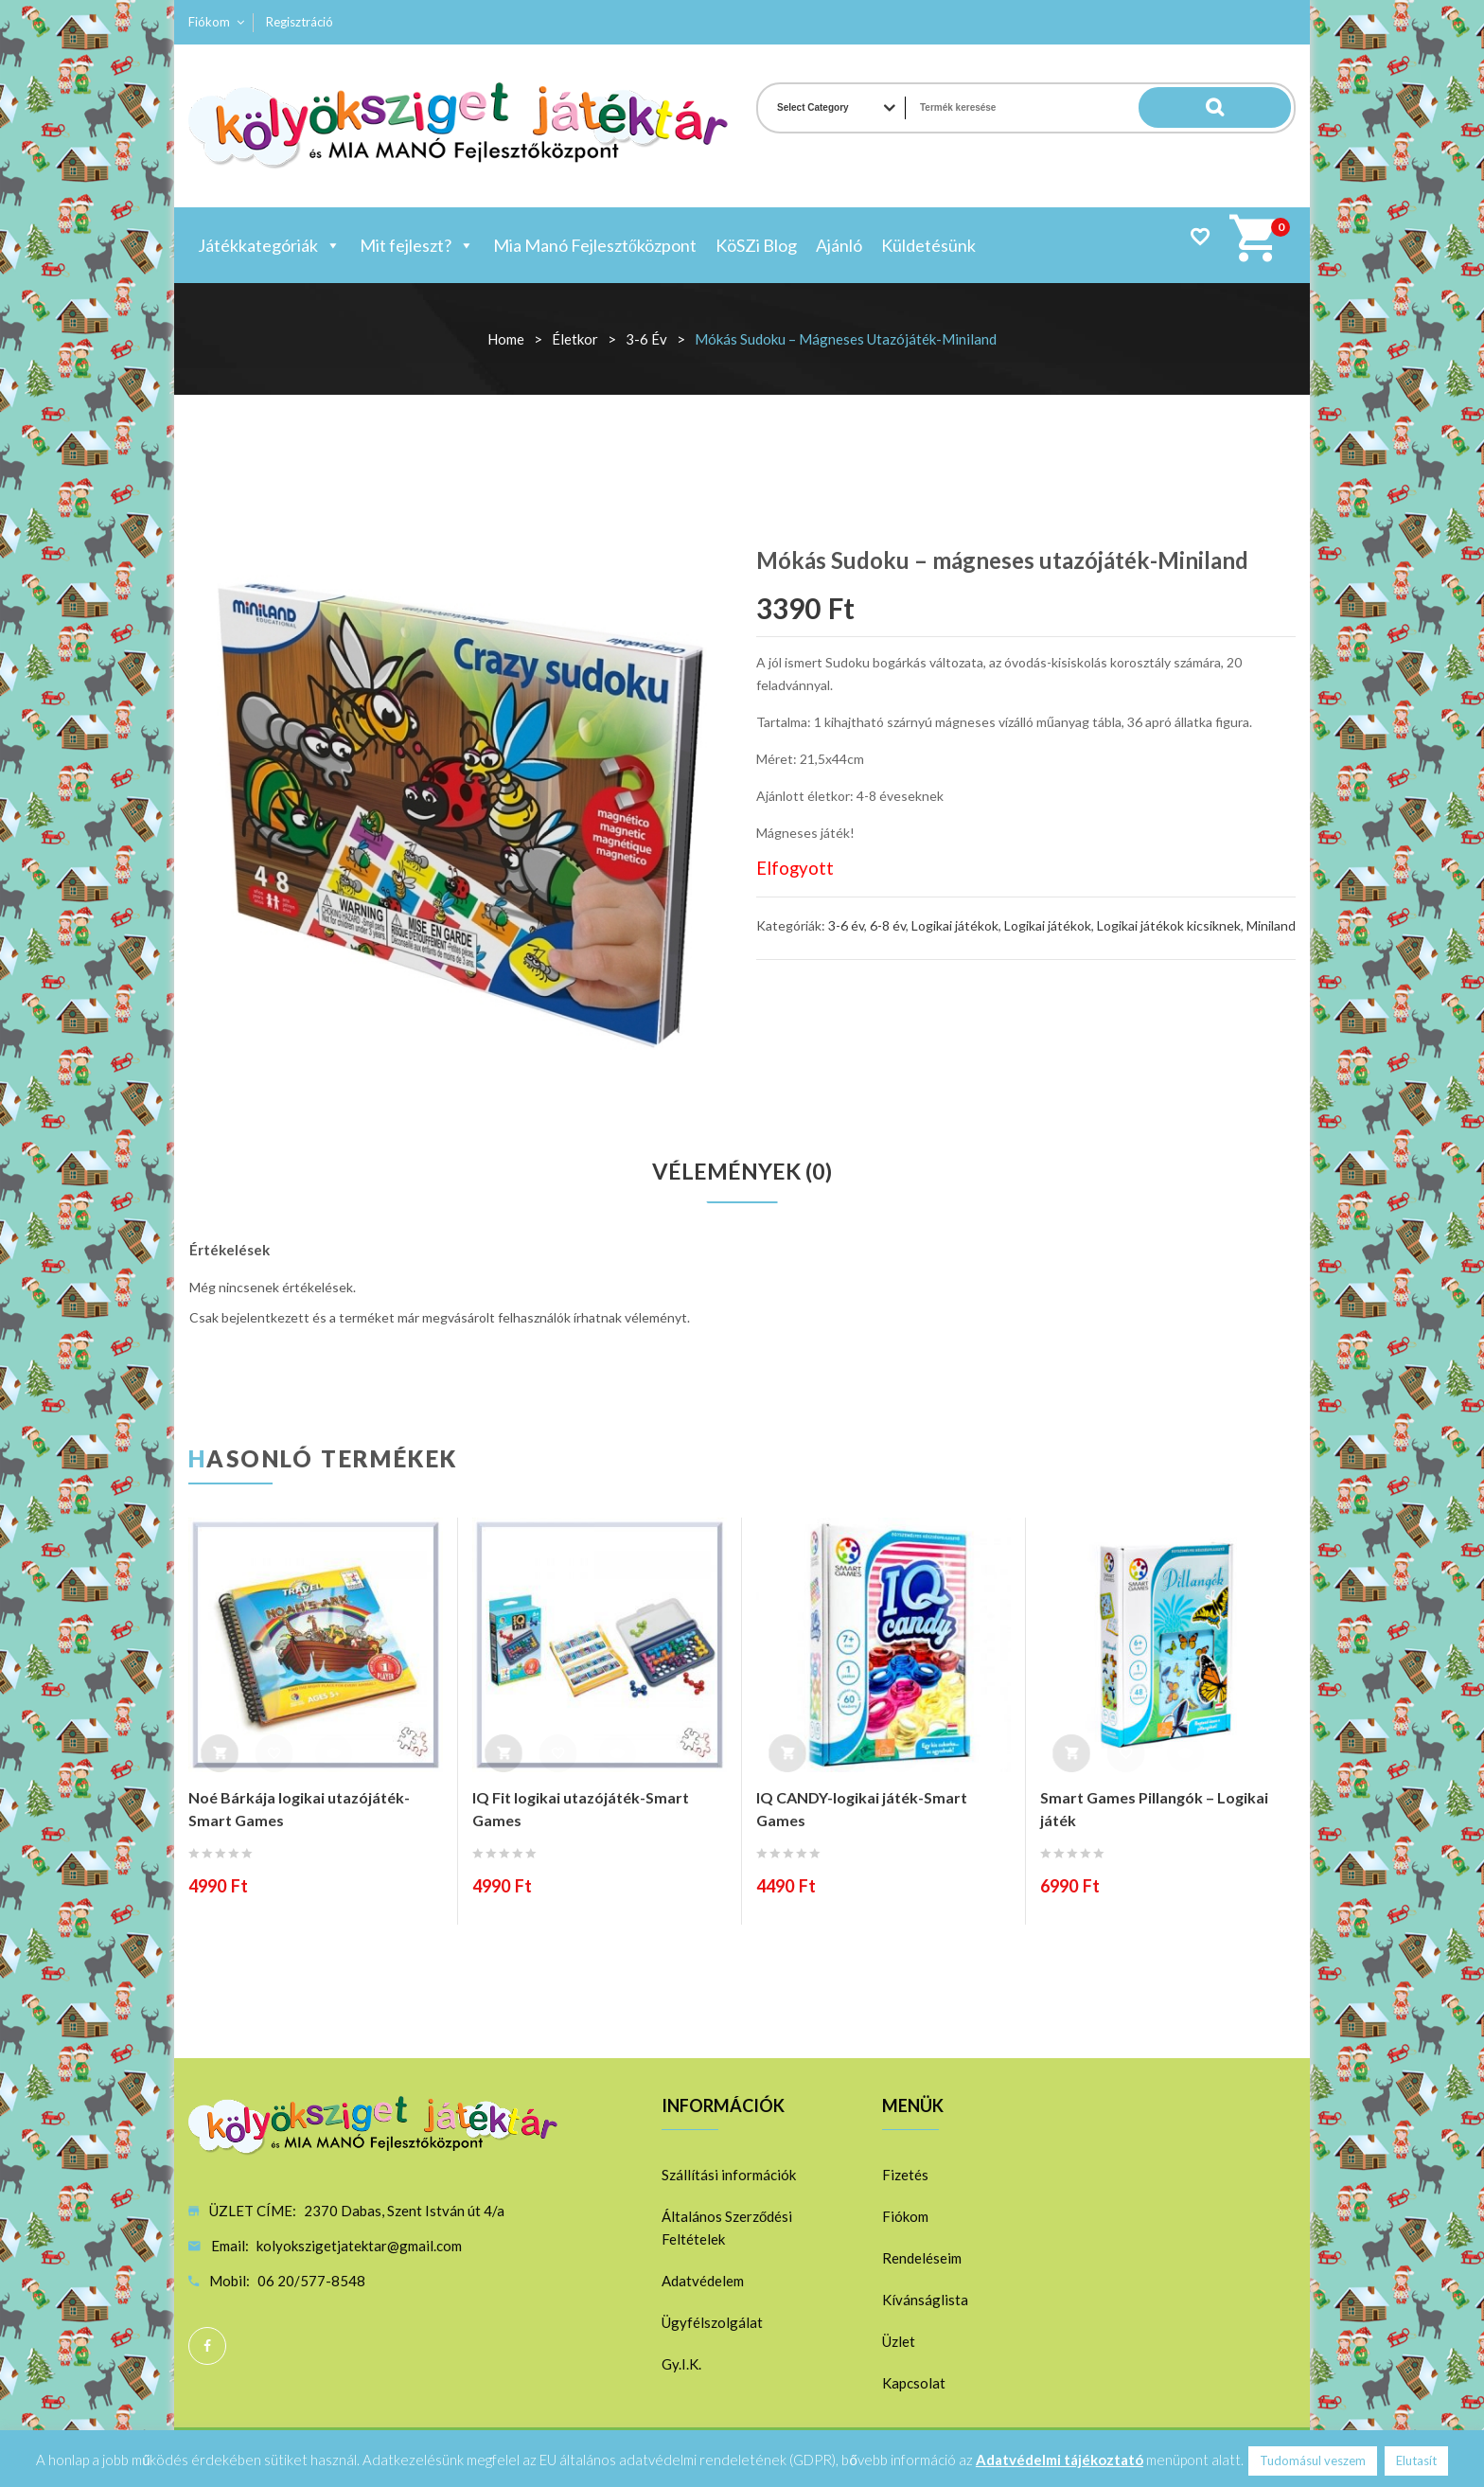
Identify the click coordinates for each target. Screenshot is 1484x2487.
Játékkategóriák (269, 245)
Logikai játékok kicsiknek (1169, 925)
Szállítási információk (729, 2175)
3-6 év (646, 338)
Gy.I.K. (681, 2364)
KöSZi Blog (756, 245)
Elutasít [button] (1416, 2460)
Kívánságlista (925, 2300)
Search (1253, 108)
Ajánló (839, 245)
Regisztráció (299, 21)
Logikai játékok (954, 925)
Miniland (1271, 925)
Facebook (207, 2347)
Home (505, 338)
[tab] (742, 1172)
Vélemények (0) (742, 1172)
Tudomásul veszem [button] (1313, 2460)
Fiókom (209, 21)
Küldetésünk (928, 245)
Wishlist (1199, 236)
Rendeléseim (922, 2258)
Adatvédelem (703, 2281)
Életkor (575, 338)
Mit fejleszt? (417, 245)
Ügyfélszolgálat (712, 2323)
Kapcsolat (913, 2383)
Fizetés (905, 2175)
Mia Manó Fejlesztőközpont (595, 245)
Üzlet (898, 2342)
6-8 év (888, 925)
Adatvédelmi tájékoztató (1059, 2459)
